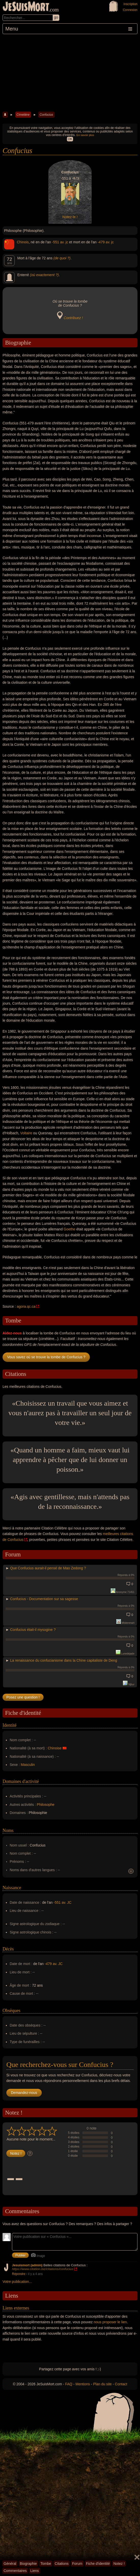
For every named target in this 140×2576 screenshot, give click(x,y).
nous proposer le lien (110, 2322)
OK (70, 139)
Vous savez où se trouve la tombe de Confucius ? (46, 1357)
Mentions (82, 2384)
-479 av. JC (54, 1964)
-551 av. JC (62, 1902)
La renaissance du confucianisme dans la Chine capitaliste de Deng (63, 1660)
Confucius (46, 114)
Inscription (130, 4)
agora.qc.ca (26, 1306)
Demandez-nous (24, 2093)
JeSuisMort (26, 7)
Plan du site (102, 2384)
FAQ (68, 2384)
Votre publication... (17, 2282)
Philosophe (45, 1805)
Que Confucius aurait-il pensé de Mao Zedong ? (48, 1568)
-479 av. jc (105, 242)
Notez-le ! (70, 217)
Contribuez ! (73, 318)
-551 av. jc (60, 242)
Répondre (18, 2274)
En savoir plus (85, 135)
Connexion (130, 10)
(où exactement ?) (44, 275)
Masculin (28, 1765)
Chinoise (54, 1748)
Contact (121, 2384)
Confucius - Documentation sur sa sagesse (44, 1599)
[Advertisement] (70, 72)
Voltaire (26, 1133)
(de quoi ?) (62, 258)
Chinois (23, 242)
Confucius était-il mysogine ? (33, 1630)
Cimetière (23, 114)
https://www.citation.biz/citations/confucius (42, 2269)
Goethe (69, 1229)
